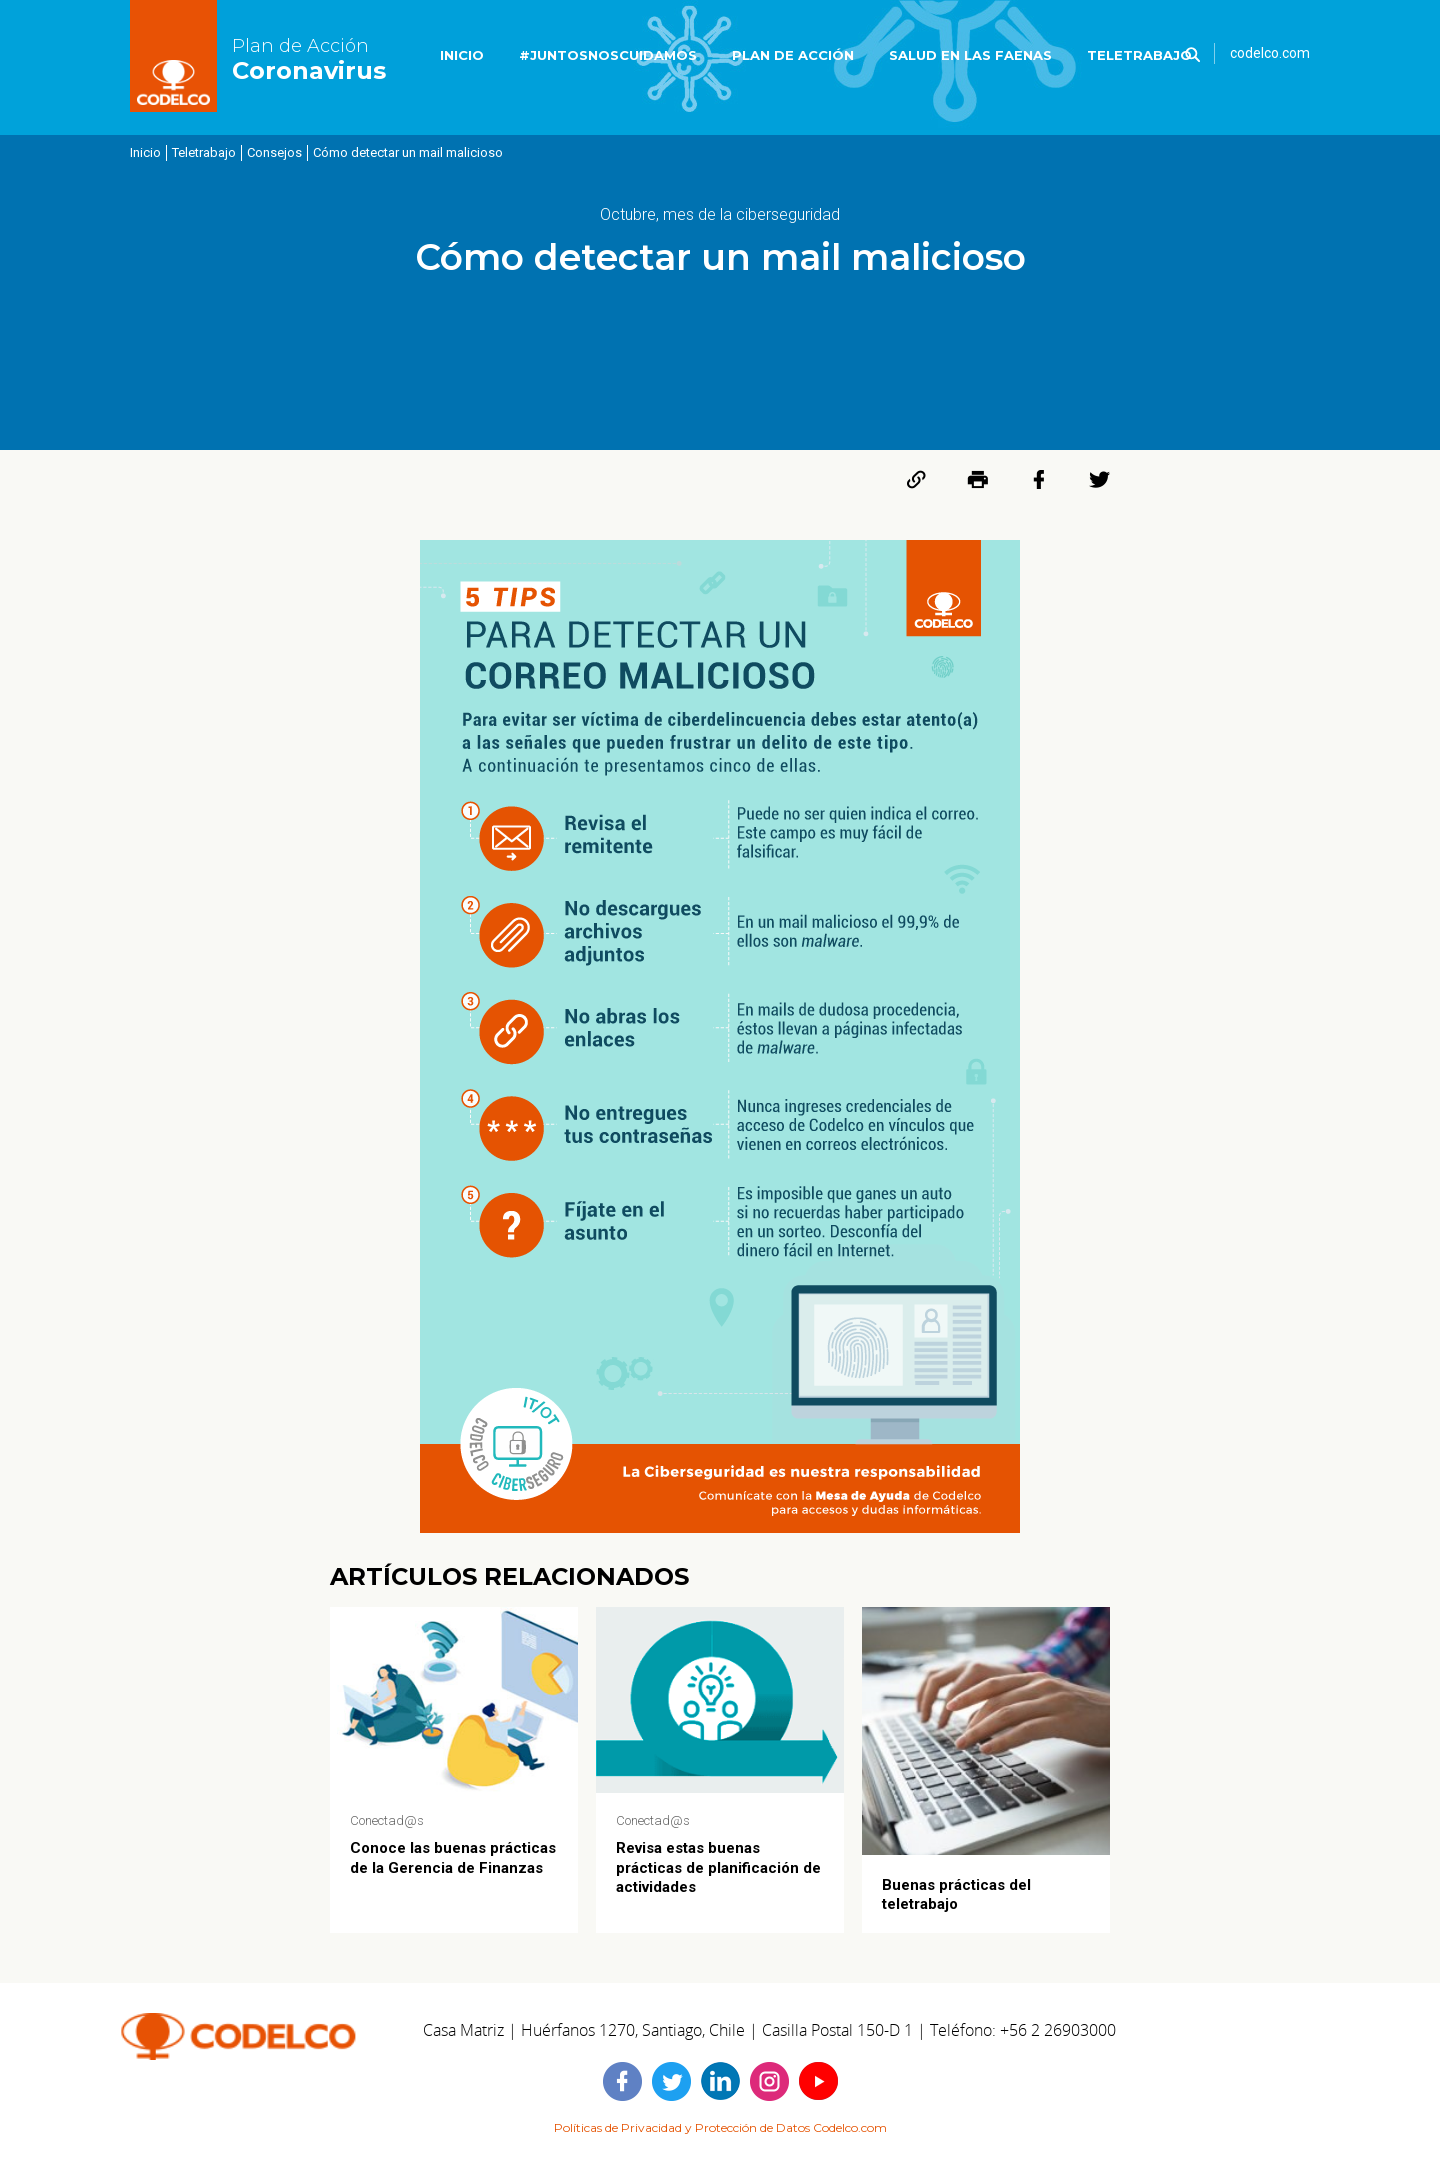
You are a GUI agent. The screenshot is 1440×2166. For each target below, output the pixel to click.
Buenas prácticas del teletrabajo (956, 1894)
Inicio (145, 152)
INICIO (462, 55)
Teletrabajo (204, 152)
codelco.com (1270, 53)
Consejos (274, 152)
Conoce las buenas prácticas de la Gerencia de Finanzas (453, 1857)
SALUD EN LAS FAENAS (970, 55)
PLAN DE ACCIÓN (793, 55)
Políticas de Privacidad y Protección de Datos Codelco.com (720, 2127)
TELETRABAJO (1139, 55)
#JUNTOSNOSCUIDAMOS (608, 55)
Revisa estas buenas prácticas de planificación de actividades (718, 1867)
